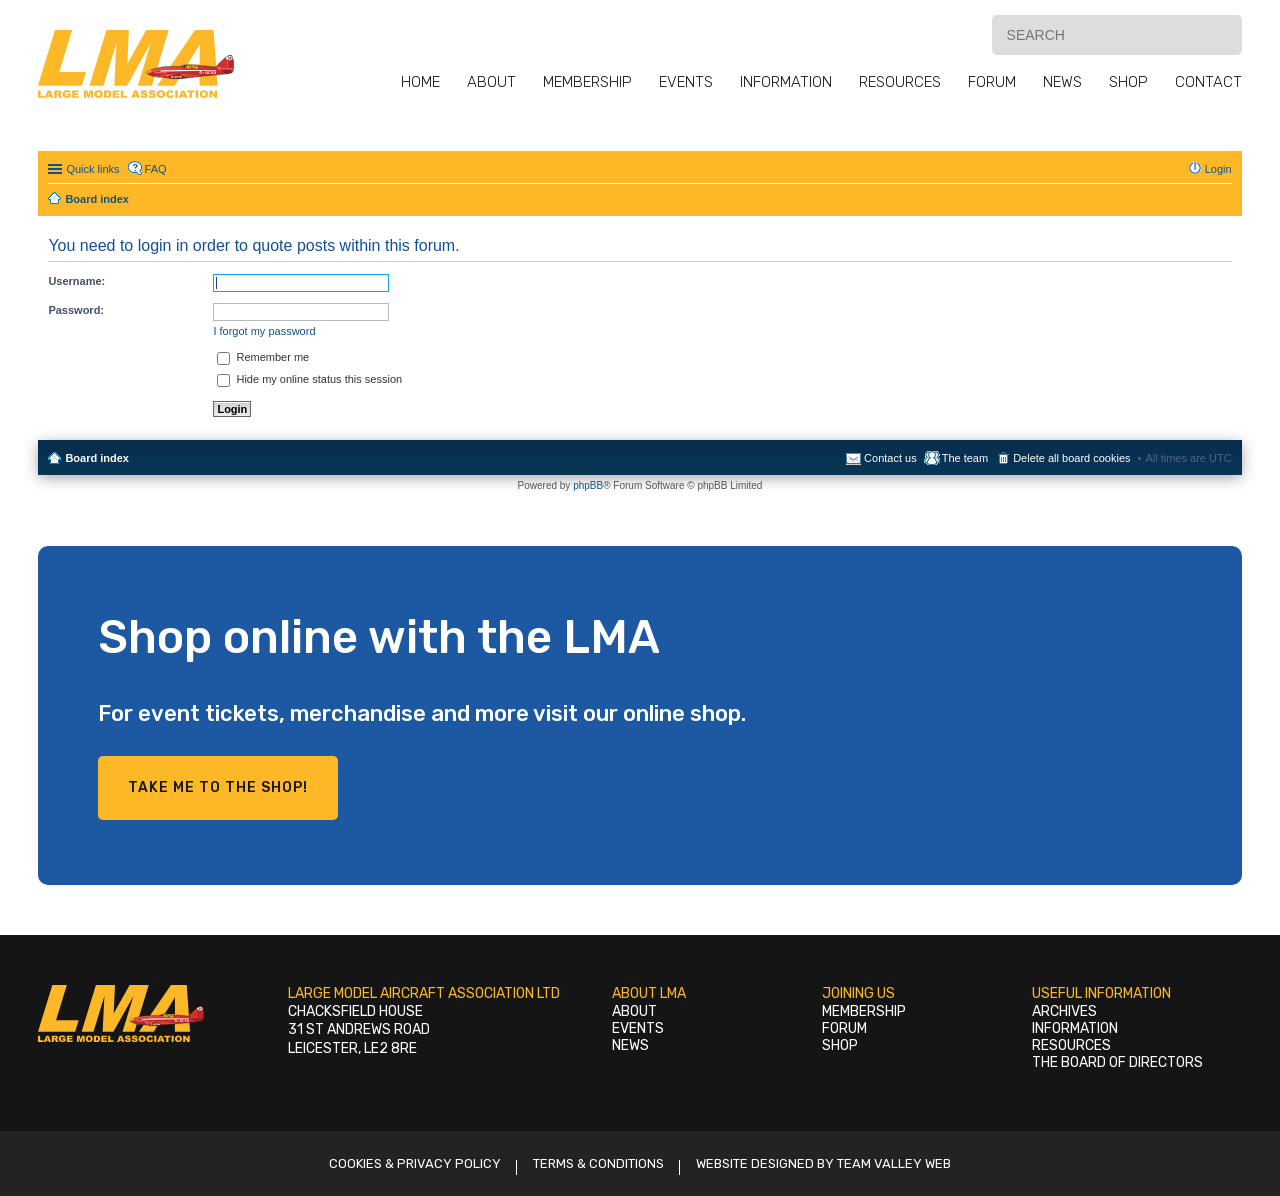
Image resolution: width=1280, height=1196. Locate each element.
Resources (900, 82)
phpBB (588, 485)
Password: (76, 310)
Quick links (92, 169)
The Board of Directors (1117, 1062)
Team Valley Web (894, 1163)
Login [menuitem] (1218, 169)
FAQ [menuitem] (156, 169)
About (491, 82)
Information (786, 82)
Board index (97, 458)
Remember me (263, 357)
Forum (992, 82)
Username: (76, 281)
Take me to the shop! (218, 787)
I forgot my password (264, 331)
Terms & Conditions (598, 1163)
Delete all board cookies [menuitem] (1071, 458)
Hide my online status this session (309, 379)
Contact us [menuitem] (890, 458)
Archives (1064, 1011)
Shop (1128, 82)
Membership (587, 82)
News (1062, 82)
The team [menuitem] (965, 458)
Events (686, 82)
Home (420, 82)
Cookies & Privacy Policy (415, 1163)
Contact (1208, 82)
